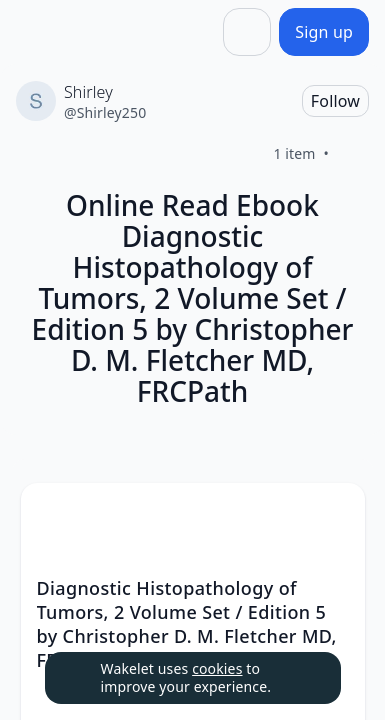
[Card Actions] (333, 515)
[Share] (247, 32)
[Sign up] (324, 32)
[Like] (353, 154)
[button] (333, 516)
